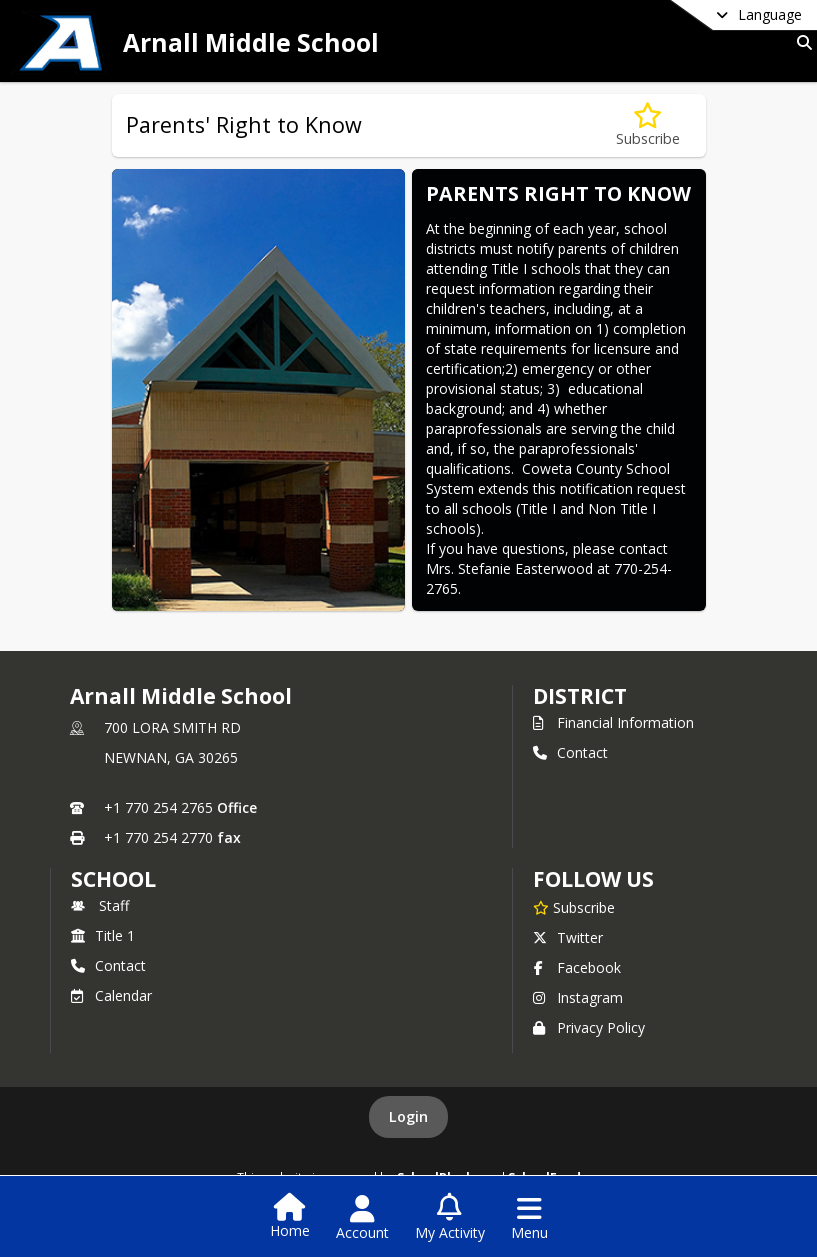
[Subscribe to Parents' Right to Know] (648, 125)
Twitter (568, 937)
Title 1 (103, 935)
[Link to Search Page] (800, 42)
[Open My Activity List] (450, 1218)
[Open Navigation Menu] (529, 1218)
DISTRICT (580, 696)
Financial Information (613, 722)
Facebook (577, 967)
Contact (570, 752)
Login (408, 1116)
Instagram (578, 997)
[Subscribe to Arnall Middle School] (574, 907)
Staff (100, 905)
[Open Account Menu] (362, 1218)
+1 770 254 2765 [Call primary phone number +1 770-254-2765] (158, 807)
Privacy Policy (589, 1027)
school (113, 879)
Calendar (111, 995)
